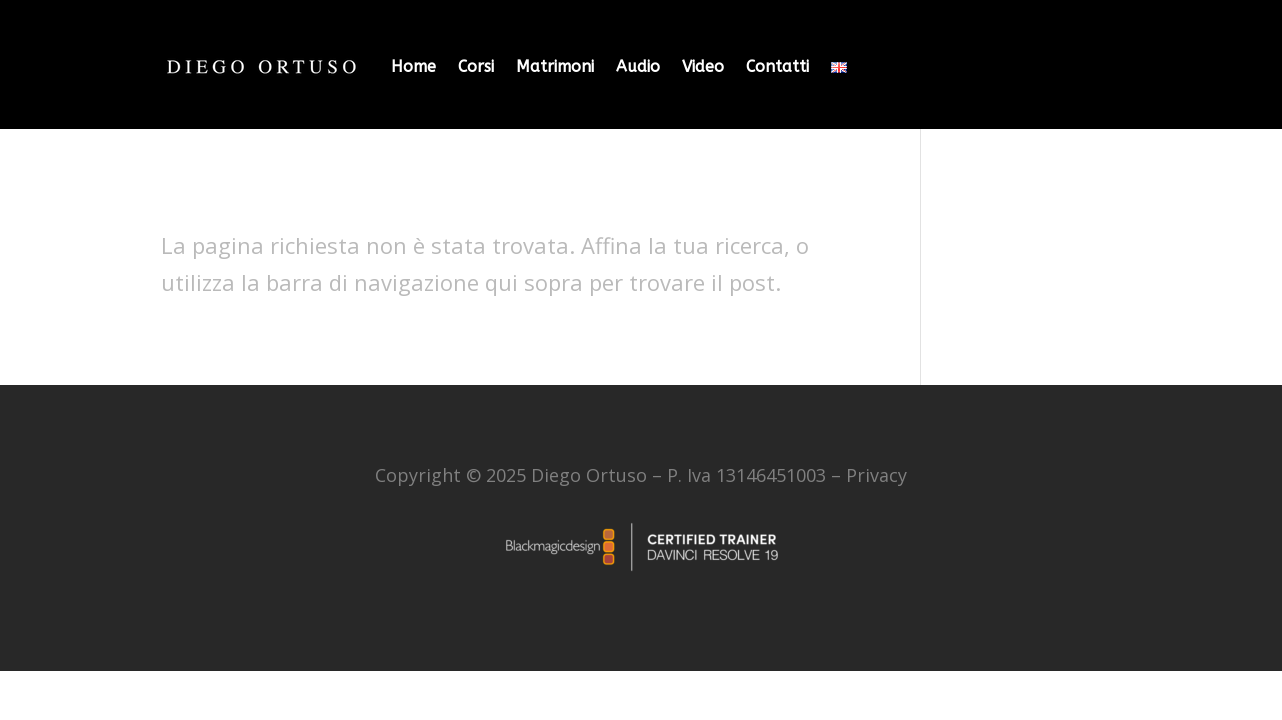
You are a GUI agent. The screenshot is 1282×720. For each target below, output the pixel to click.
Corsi (476, 66)
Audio (638, 66)
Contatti (777, 66)
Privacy (876, 475)
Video (703, 66)
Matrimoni (555, 66)
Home (413, 66)
